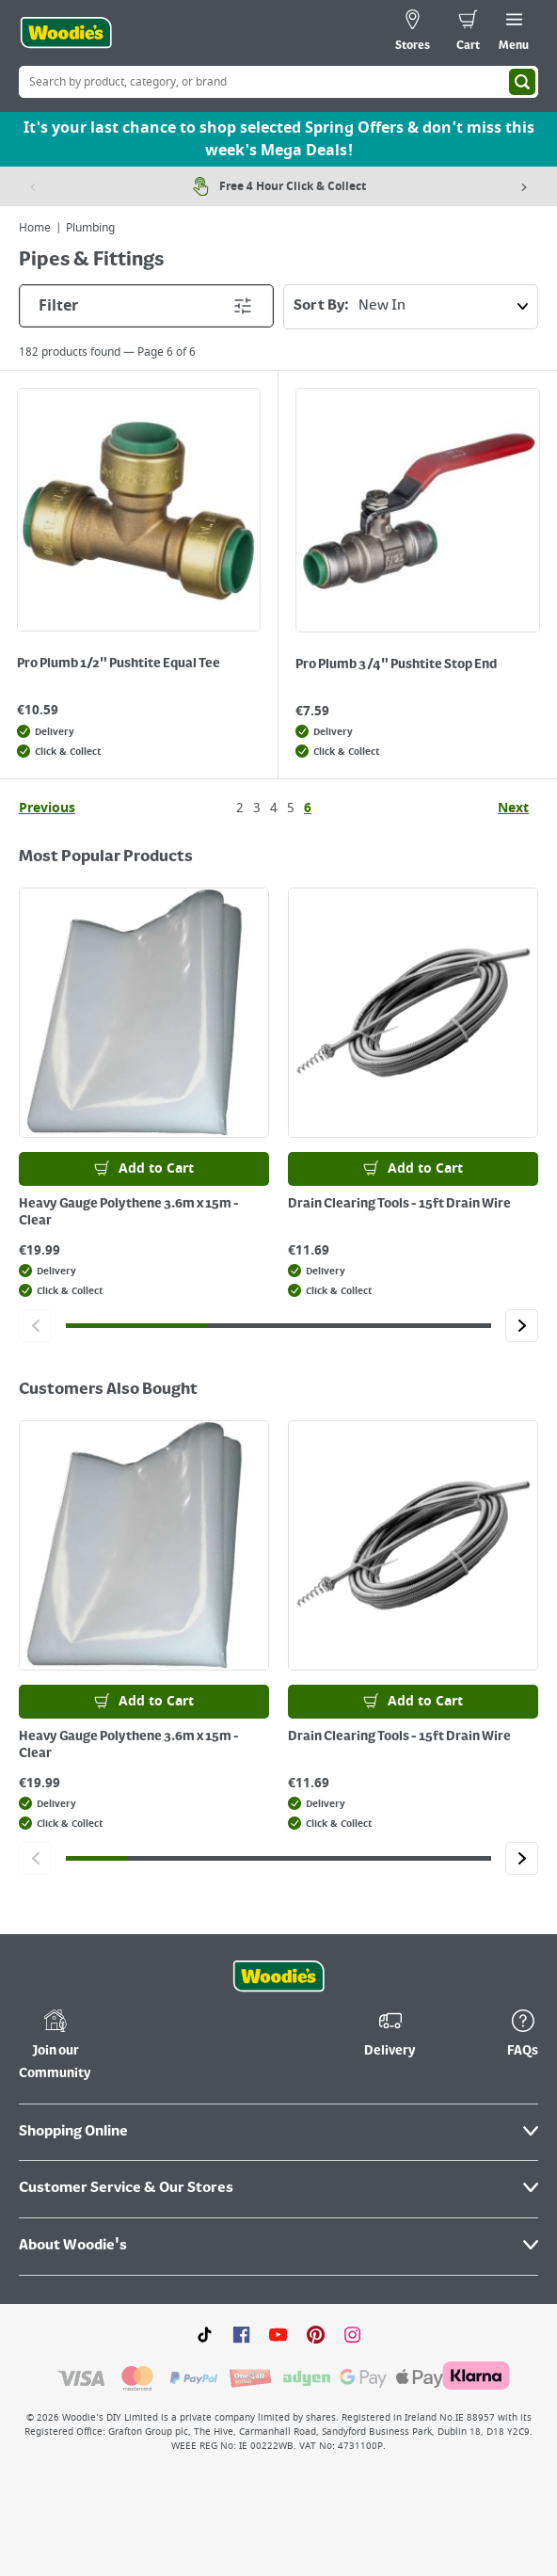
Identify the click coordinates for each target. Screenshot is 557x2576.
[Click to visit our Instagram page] (352, 2334)
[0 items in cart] (468, 33)
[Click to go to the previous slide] (35, 1325)
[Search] (522, 82)
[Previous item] (33, 186)
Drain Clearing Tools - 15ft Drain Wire (399, 1203)
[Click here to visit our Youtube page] (278, 2334)
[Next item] (524, 186)
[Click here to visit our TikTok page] (205, 2334)
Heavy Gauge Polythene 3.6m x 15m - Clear (129, 1212)
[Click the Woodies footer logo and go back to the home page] (278, 1976)
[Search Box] (278, 82)
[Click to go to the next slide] (521, 1325)
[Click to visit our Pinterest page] (316, 2334)
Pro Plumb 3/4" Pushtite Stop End (396, 664)
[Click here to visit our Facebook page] (241, 2334)
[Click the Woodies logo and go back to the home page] (66, 32)
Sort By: (415, 306)
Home (35, 227)
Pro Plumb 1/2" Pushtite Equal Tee (118, 663)
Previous (47, 808)
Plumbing (90, 227)
